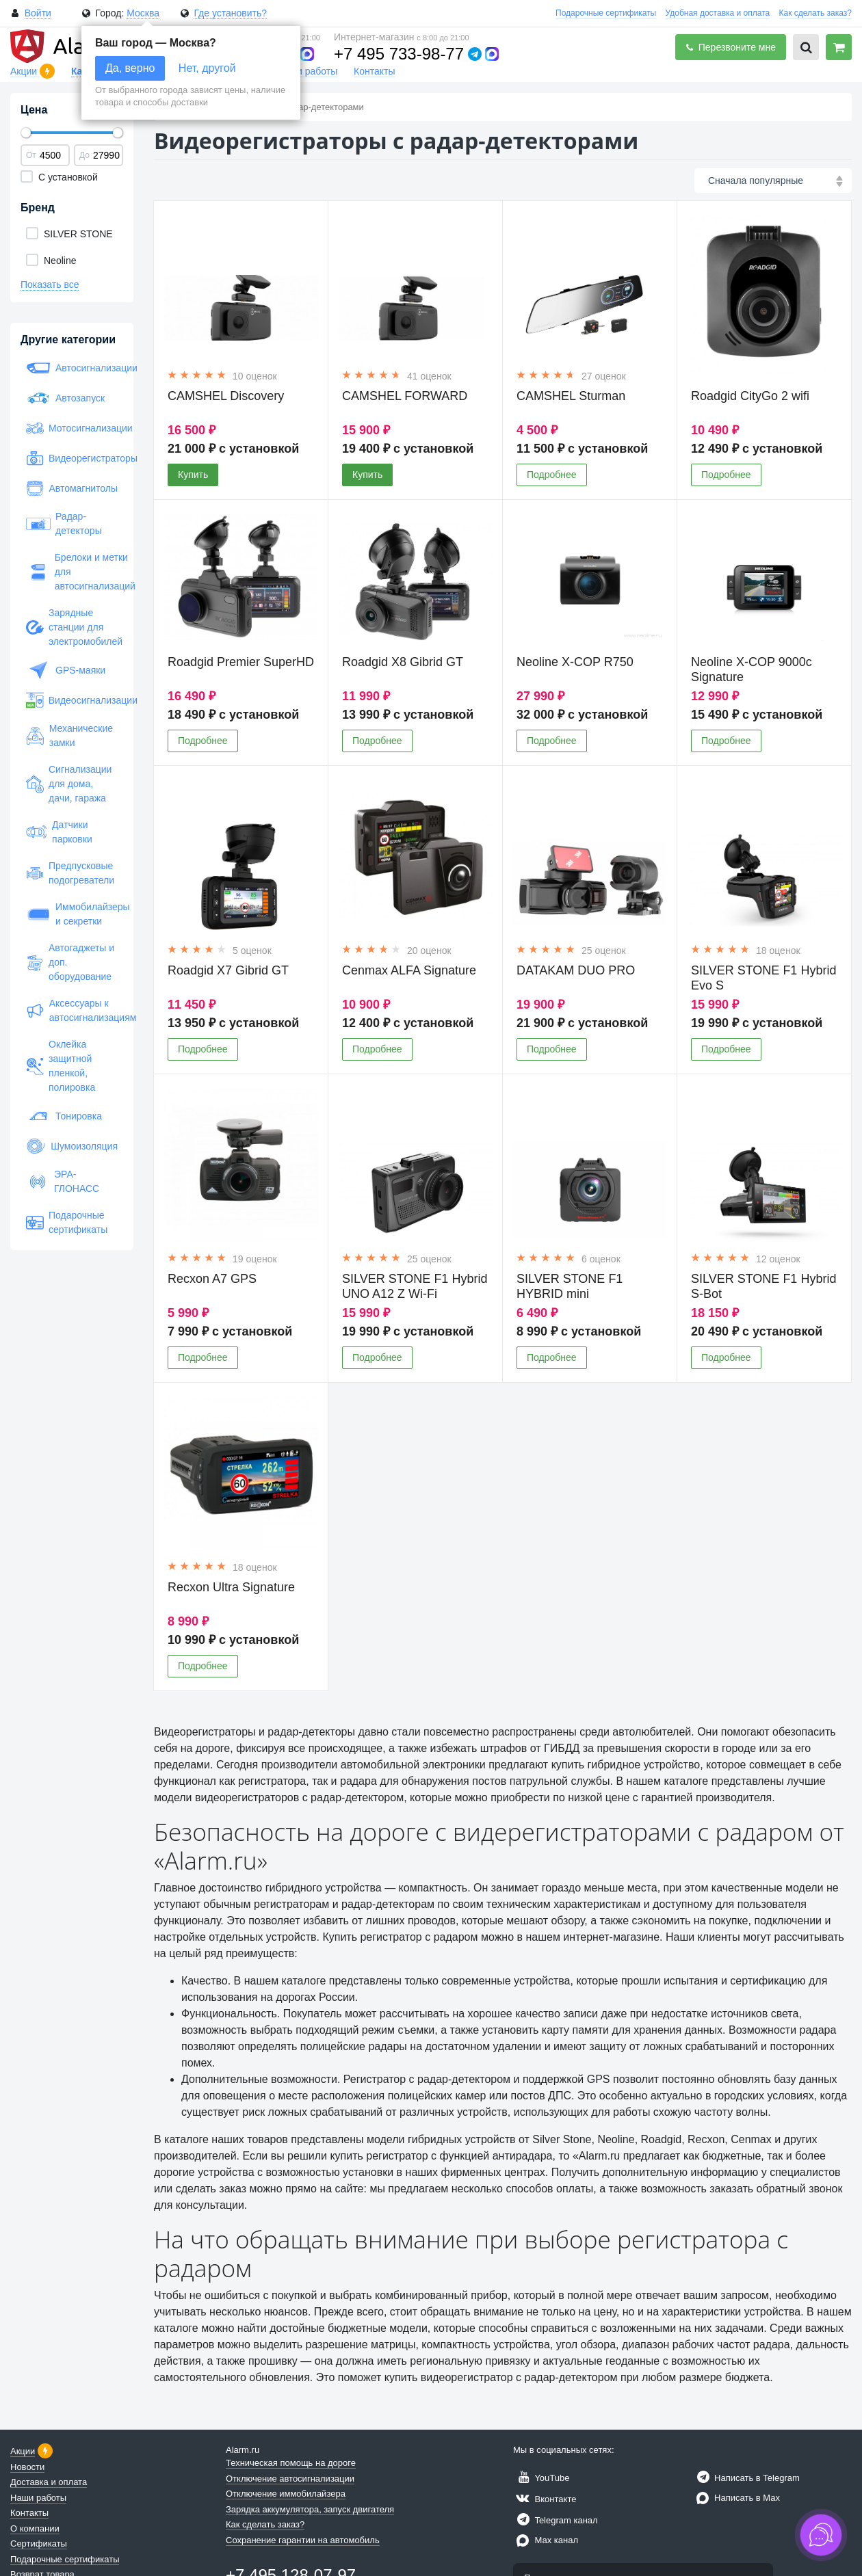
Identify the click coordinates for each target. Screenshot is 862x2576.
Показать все (50, 284)
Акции (25, 71)
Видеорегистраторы (72, 458)
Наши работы (307, 71)
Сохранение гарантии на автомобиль (303, 2540)
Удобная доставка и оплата (718, 13)
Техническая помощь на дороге (291, 2463)
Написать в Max (736, 2498)
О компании (35, 2528)
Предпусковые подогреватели (70, 873)
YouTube (541, 2478)
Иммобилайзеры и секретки (72, 914)
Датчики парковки (59, 832)
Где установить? (230, 13)
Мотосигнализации (72, 428)
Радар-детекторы (64, 523)
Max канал (545, 2540)
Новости (27, 2467)
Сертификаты (38, 2543)
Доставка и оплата (48, 2482)
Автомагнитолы (72, 488)
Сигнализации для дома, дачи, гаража (69, 784)
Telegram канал (555, 2520)
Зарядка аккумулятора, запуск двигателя (310, 2509)
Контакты (374, 71)
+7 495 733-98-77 (399, 53)
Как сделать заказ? (815, 13)
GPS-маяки (65, 670)
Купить (193, 474)
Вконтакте (544, 2499)
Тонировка (64, 1116)
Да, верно (130, 68)
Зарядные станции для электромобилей (72, 627)
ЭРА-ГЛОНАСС (62, 1181)
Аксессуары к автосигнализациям (72, 1010)
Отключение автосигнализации (290, 2478)
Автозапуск (65, 398)
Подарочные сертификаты (606, 13)
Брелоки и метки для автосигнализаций (72, 572)
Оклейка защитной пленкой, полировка (60, 1066)
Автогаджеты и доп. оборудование (70, 962)
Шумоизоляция (72, 1146)
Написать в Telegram (746, 2478)
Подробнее (552, 474)
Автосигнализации (72, 368)
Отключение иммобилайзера (285, 2493)
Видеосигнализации (72, 700)
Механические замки (69, 735)
